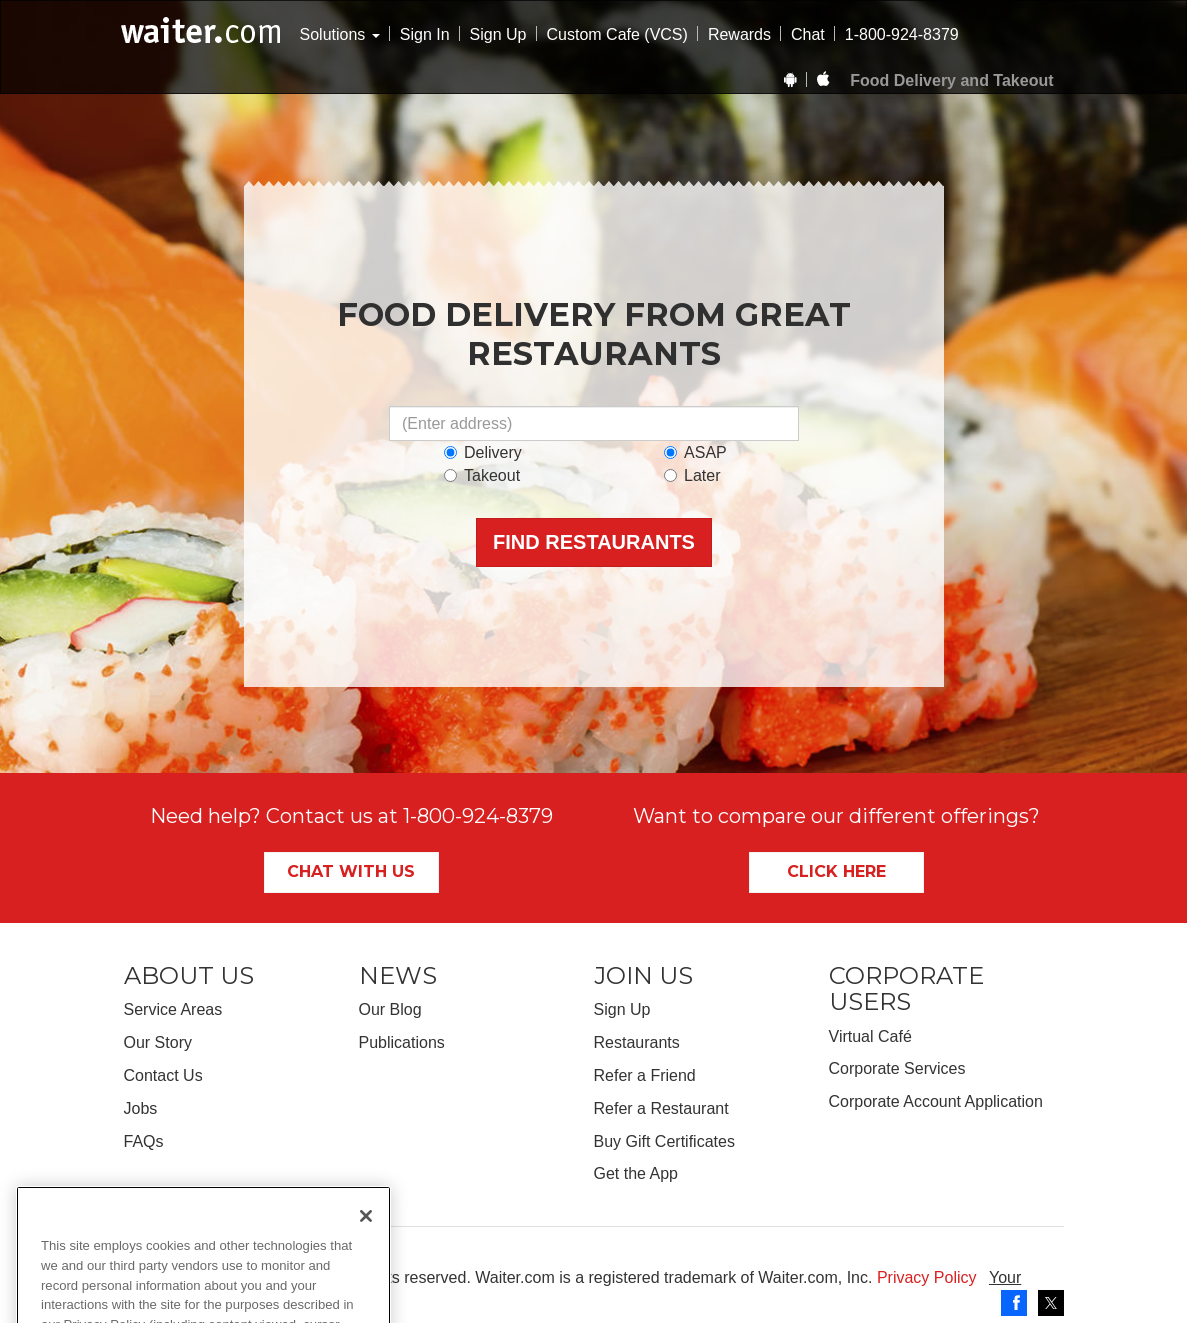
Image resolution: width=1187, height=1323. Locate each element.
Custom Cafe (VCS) (617, 34)
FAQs (144, 1141)
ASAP (695, 452)
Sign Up (498, 34)
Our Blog (390, 1009)
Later (692, 475)
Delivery (483, 452)
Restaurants (637, 1042)
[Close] (366, 1268)
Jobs (141, 1108)
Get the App (636, 1173)
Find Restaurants (594, 542)
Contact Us (163, 1075)
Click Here (836, 871)
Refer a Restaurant (661, 1108)
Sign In (425, 34)
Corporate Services (897, 1068)
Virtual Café (870, 1036)
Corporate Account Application (936, 1101)
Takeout (482, 475)
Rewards (739, 34)
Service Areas (173, 1009)
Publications (402, 1042)
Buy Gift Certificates (664, 1141)
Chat (808, 34)
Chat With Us (351, 871)
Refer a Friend (645, 1075)
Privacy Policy (927, 1277)
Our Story (158, 1042)
